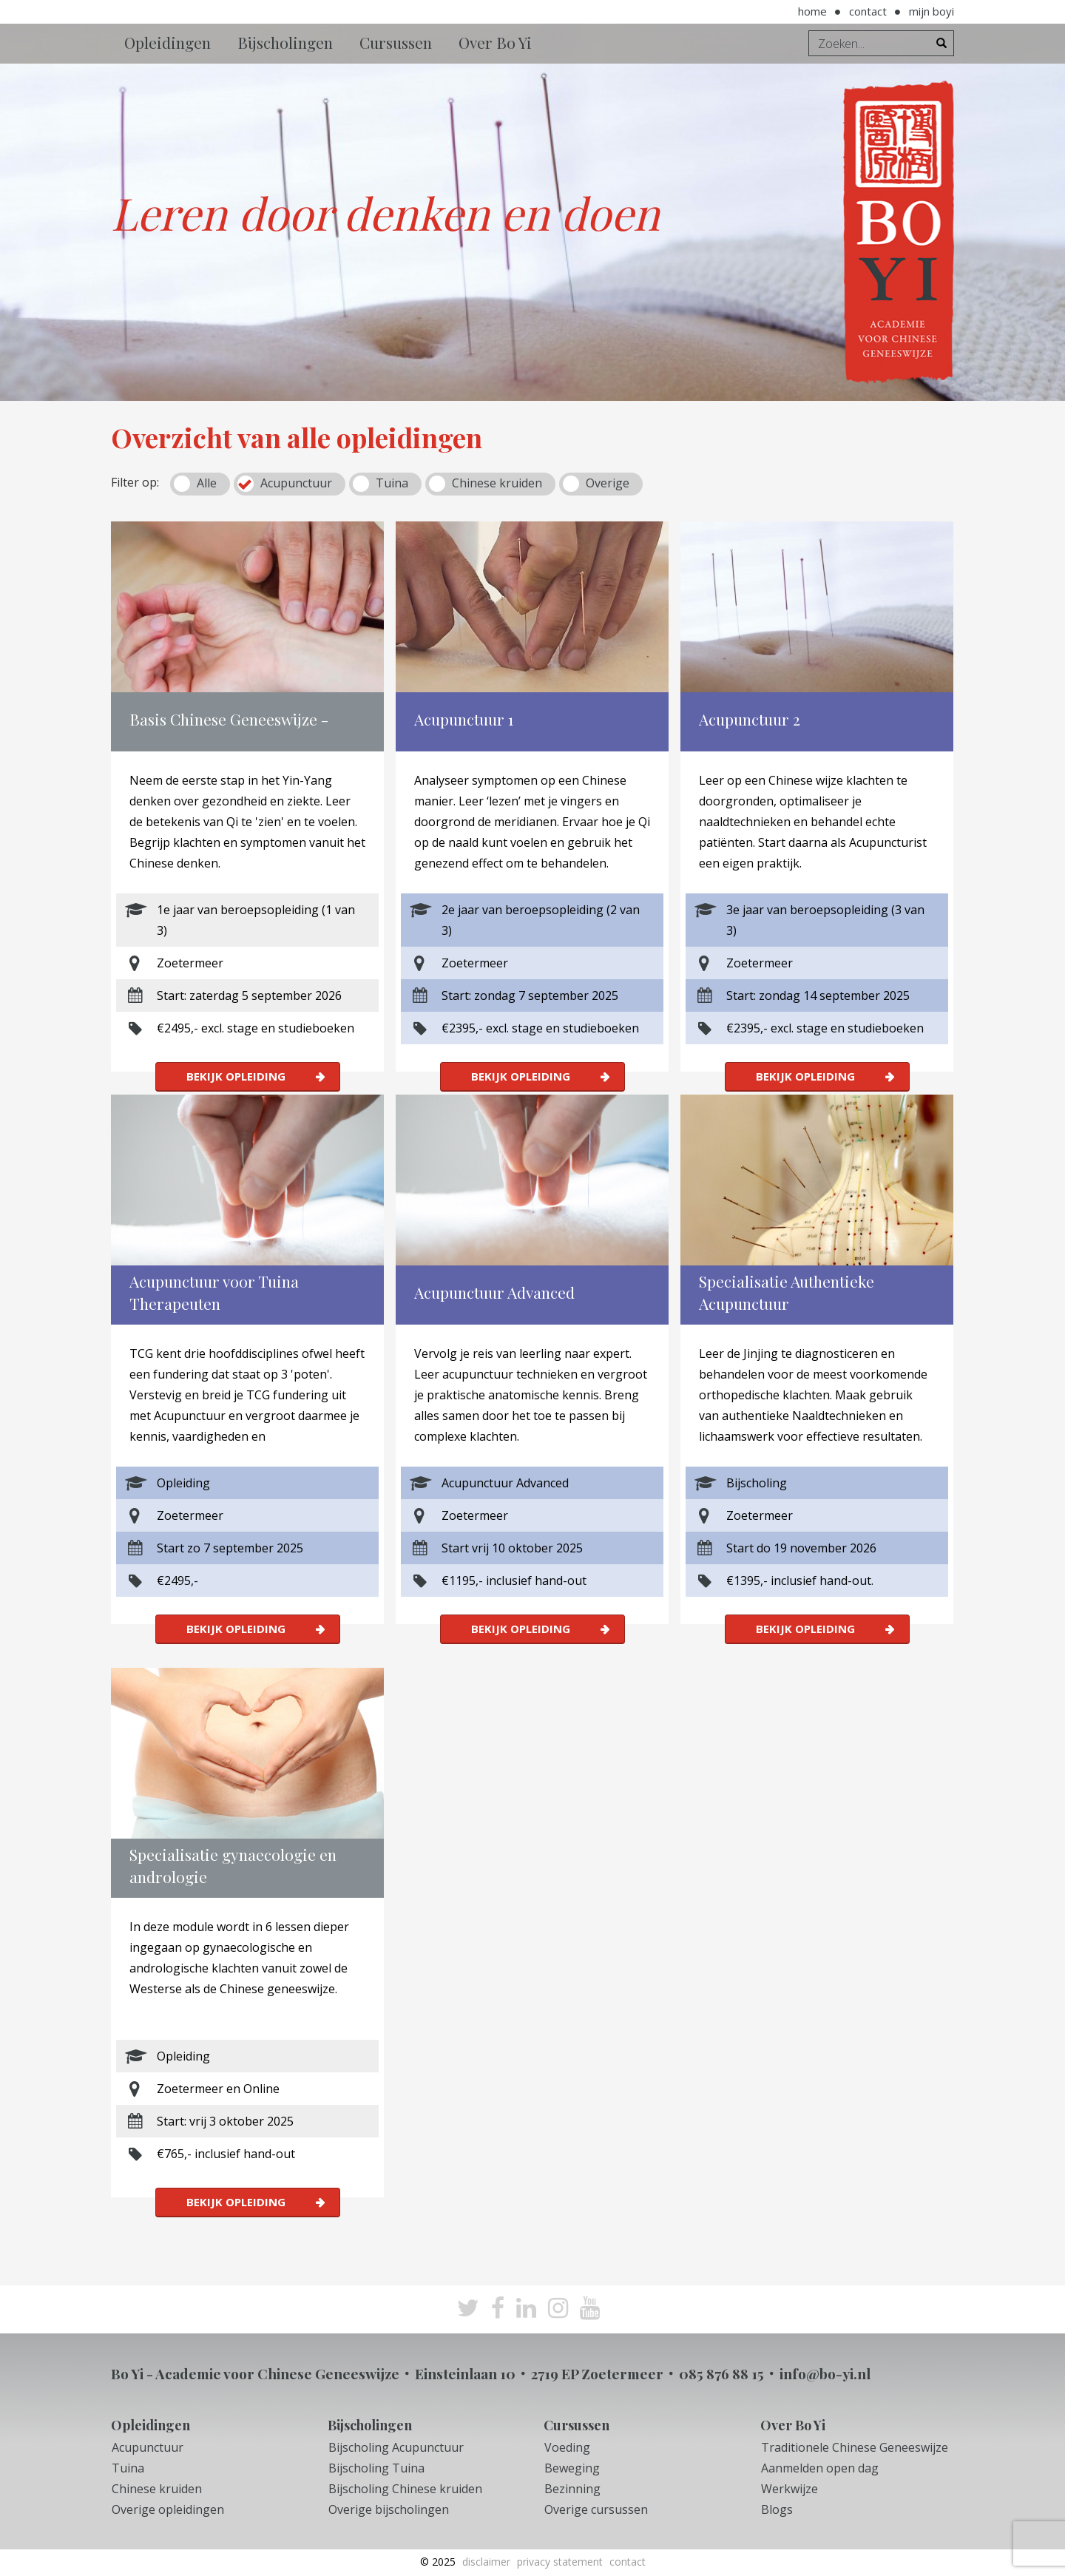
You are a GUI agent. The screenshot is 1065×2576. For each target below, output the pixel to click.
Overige (607, 483)
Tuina (392, 483)
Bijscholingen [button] (285, 42)
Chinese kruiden (497, 483)
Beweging (572, 2468)
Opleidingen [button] (167, 42)
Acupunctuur (296, 483)
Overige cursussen (596, 2509)
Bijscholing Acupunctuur (396, 2447)
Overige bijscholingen (388, 2509)
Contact (868, 11)
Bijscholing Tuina (376, 2468)
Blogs (777, 2509)
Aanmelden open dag (820, 2468)
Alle (207, 483)
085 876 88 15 (721, 2373)
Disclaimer (486, 2562)
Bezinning (572, 2489)
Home (812, 11)
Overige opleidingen (168, 2509)
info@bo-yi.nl (825, 2373)
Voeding (567, 2447)
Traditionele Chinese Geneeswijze (854, 2447)
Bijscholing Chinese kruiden (405, 2489)
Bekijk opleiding (235, 1076)
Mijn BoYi (931, 11)
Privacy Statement (560, 2562)
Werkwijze (789, 2489)
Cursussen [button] (395, 42)
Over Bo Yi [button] (495, 42)
